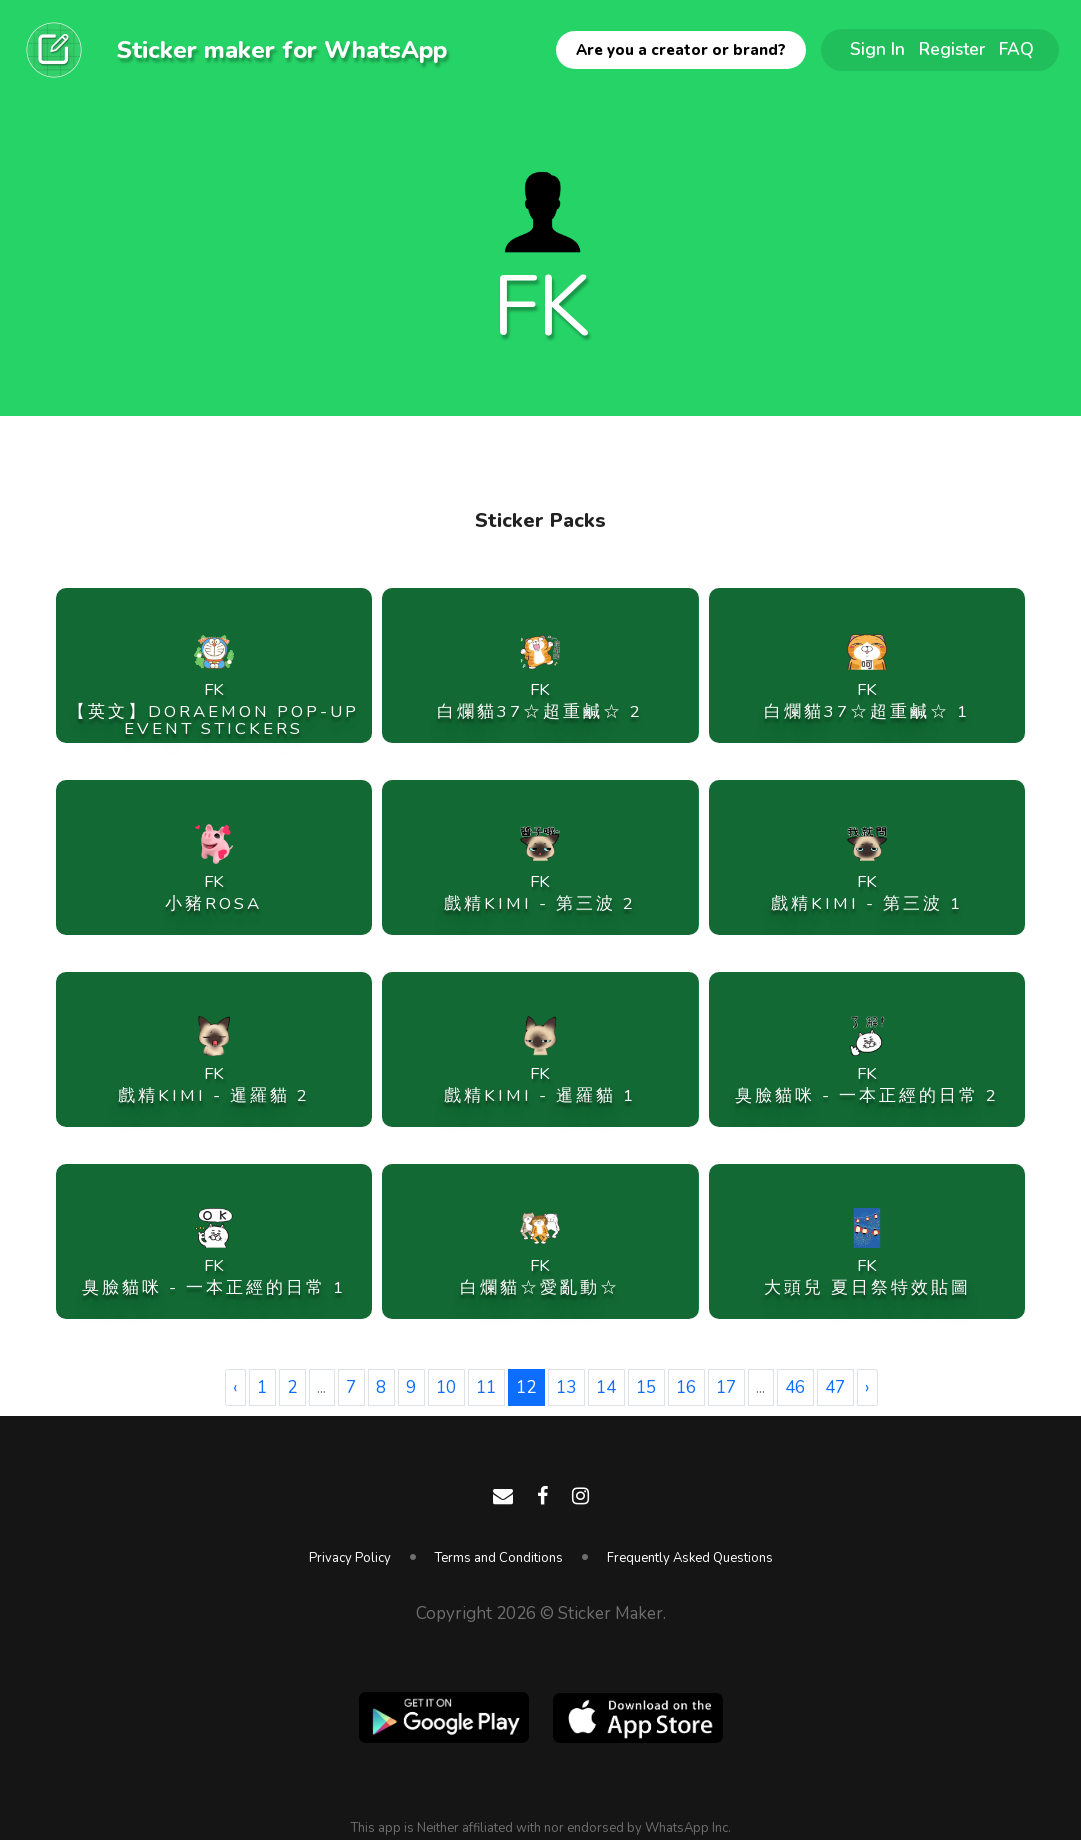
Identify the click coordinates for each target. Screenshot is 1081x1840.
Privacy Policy (350, 1558)
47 (835, 1387)
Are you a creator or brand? (681, 50)
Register (952, 49)
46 (795, 1387)
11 (486, 1387)
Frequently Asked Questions (690, 1558)
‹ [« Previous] (235, 1387)
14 (606, 1387)
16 (686, 1387)
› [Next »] (867, 1387)
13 (566, 1387)
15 (646, 1387)
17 (726, 1387)
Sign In (877, 49)
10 (446, 1387)
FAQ (1016, 49)
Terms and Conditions (499, 1558)
